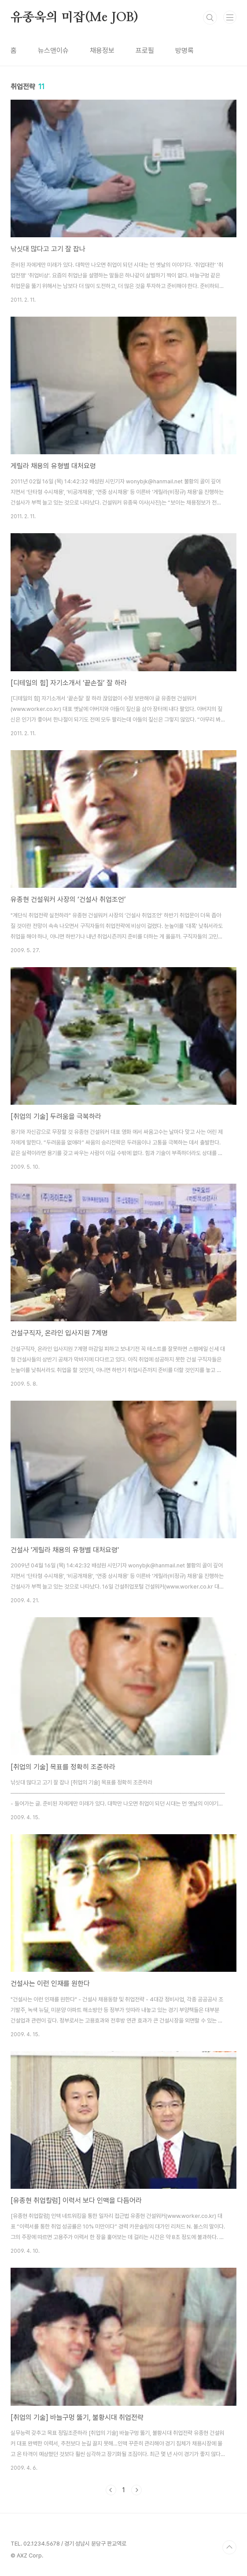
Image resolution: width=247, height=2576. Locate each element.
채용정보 (102, 50)
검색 (210, 17)
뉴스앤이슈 (53, 50)
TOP (229, 2547)
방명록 (184, 50)
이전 (111, 2490)
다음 (136, 2490)
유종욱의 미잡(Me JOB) (74, 17)
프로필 (145, 50)
